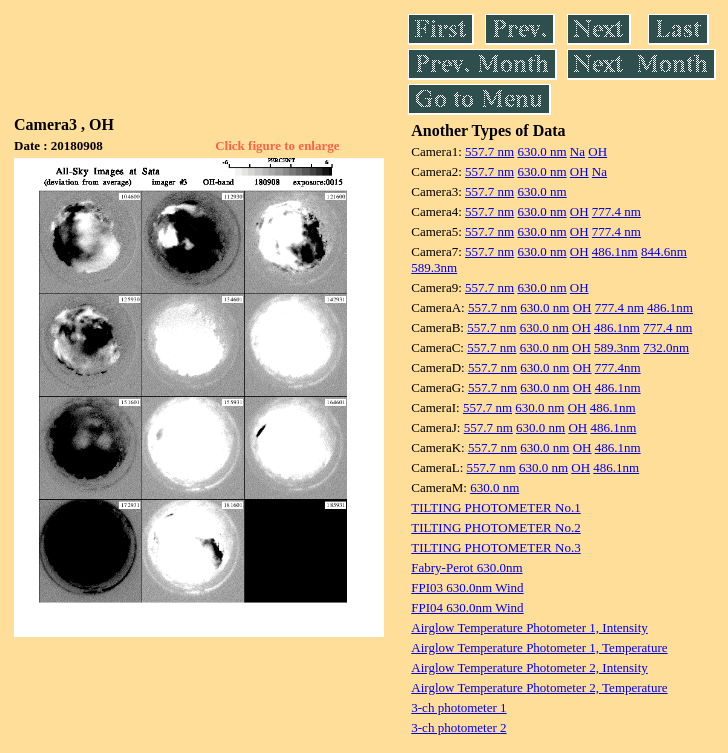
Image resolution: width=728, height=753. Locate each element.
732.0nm (666, 347)
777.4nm (618, 367)
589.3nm (434, 267)
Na (577, 151)
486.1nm (615, 251)
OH (597, 151)
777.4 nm (616, 211)
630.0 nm (541, 151)
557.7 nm (489, 151)
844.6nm (664, 251)
